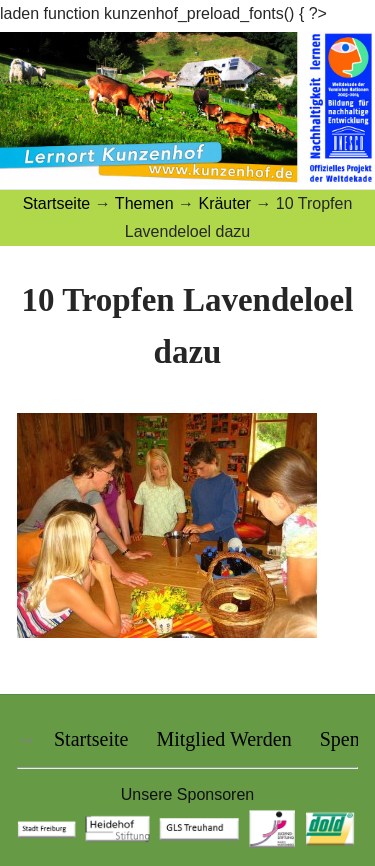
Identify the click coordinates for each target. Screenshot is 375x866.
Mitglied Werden (223, 739)
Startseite (91, 739)
